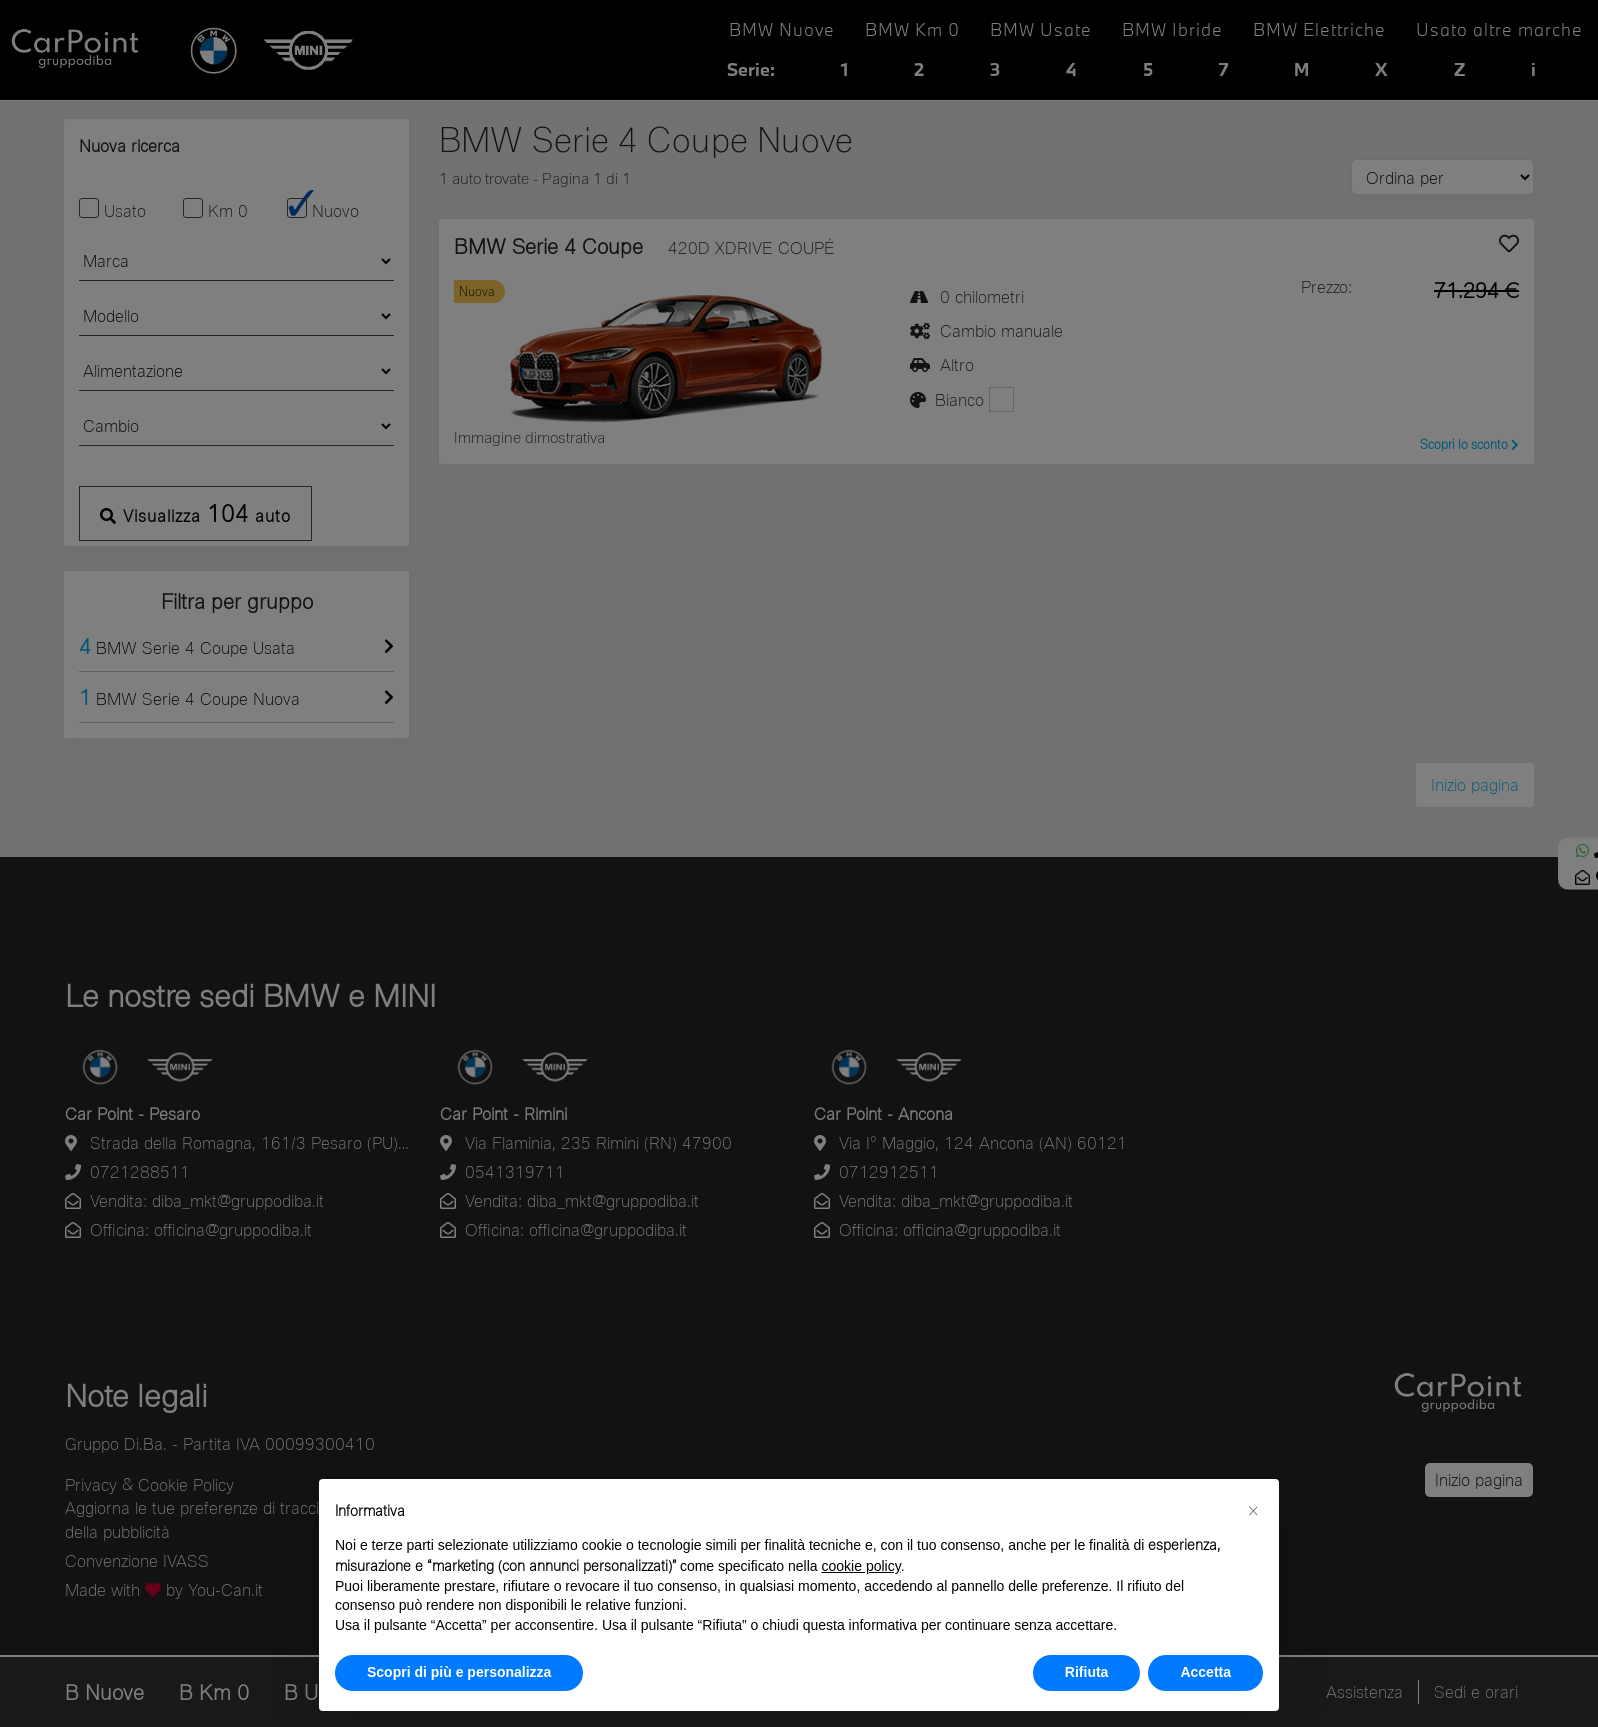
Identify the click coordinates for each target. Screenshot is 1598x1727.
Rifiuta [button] (1087, 1672)
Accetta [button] (1205, 1672)
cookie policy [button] (861, 1566)
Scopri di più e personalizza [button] (459, 1672)
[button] (1253, 1511)
